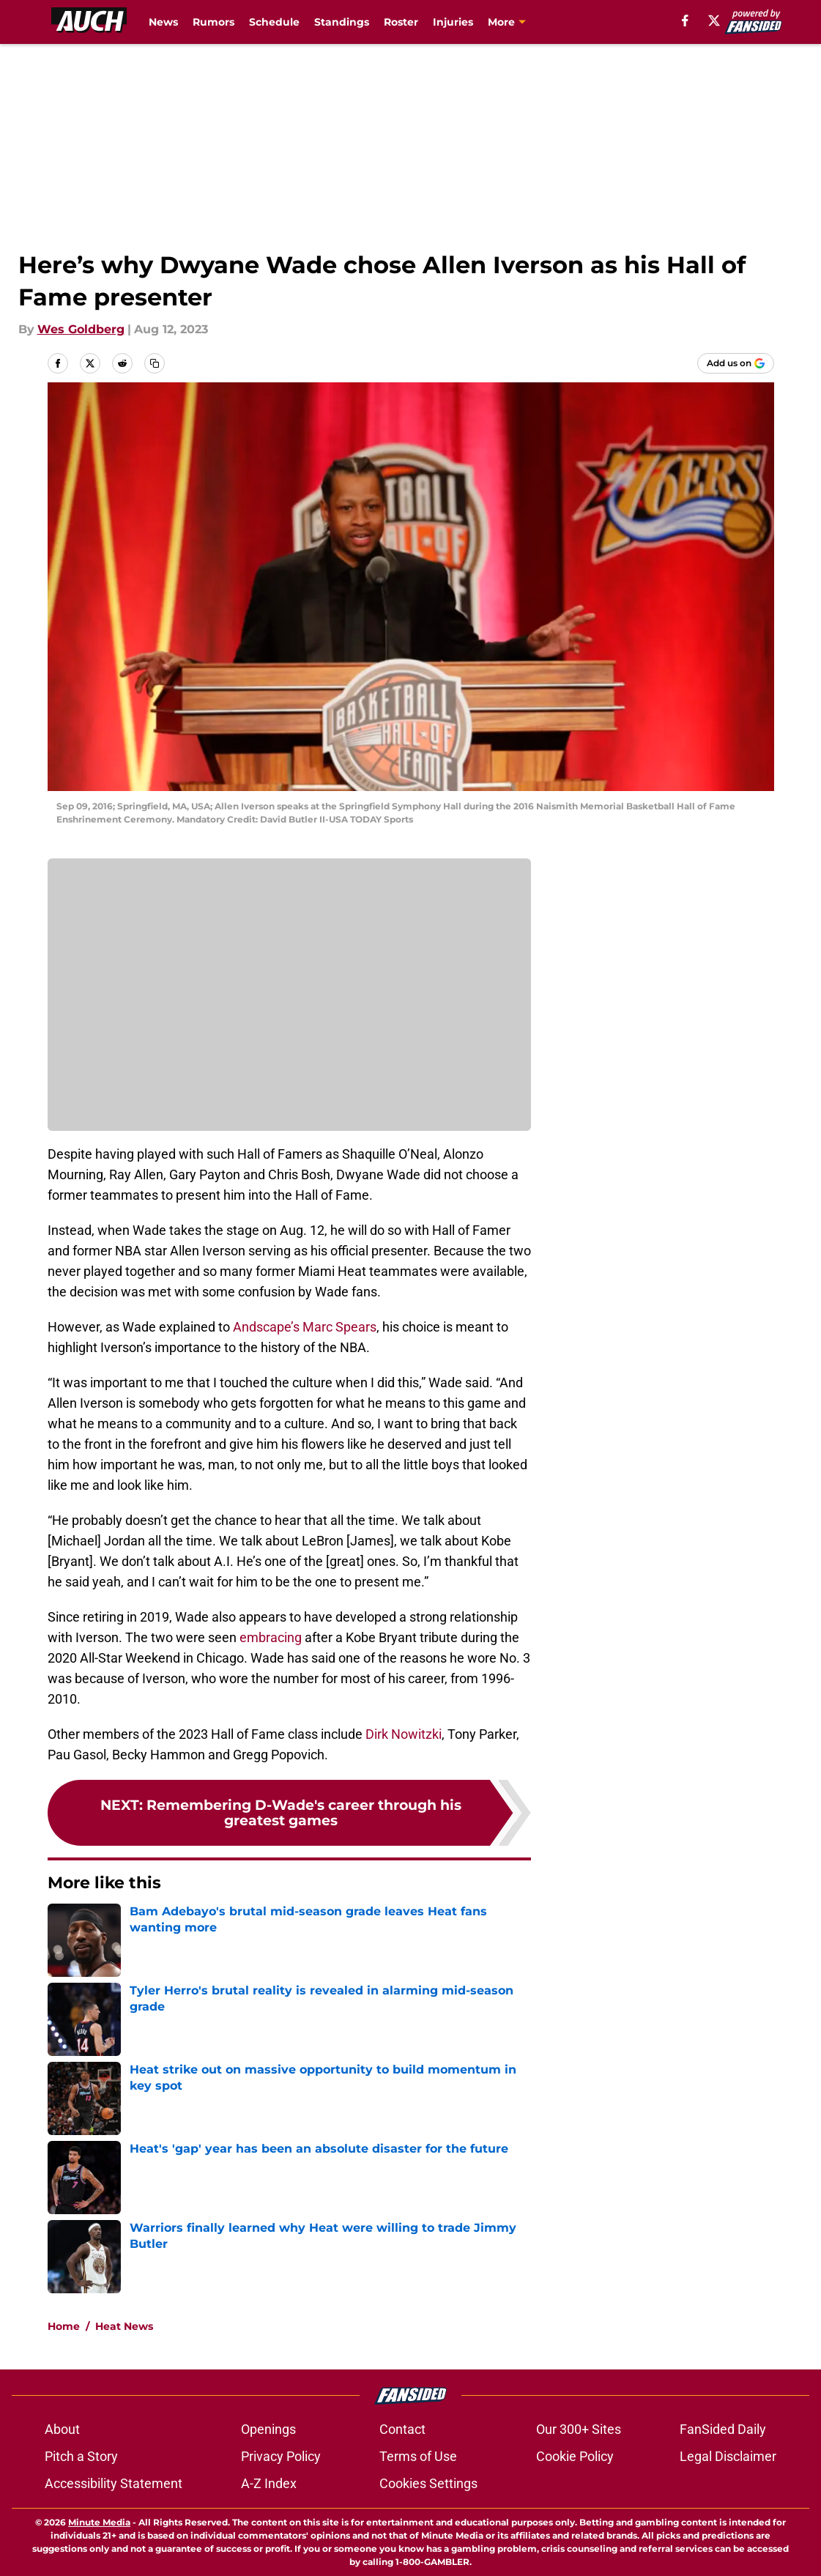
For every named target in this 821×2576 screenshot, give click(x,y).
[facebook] (685, 20)
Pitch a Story (81, 2456)
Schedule (274, 22)
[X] (714, 20)
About (62, 2429)
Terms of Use (418, 2456)
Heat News (124, 2326)
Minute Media (99, 2522)
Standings (341, 22)
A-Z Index (269, 2483)
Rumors (213, 22)
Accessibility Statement (113, 2483)
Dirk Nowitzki (403, 1734)
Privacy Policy (281, 2456)
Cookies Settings (428, 2483)
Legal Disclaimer (728, 2456)
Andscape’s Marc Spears (304, 1327)
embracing (270, 1637)
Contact (402, 2429)
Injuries (453, 22)
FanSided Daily (723, 2429)
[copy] (154, 363)
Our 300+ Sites (578, 2429)
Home (64, 2326)
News (163, 22)
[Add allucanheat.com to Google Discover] (735, 363)
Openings (268, 2429)
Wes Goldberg (81, 329)
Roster (401, 22)
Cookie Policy (575, 2456)
